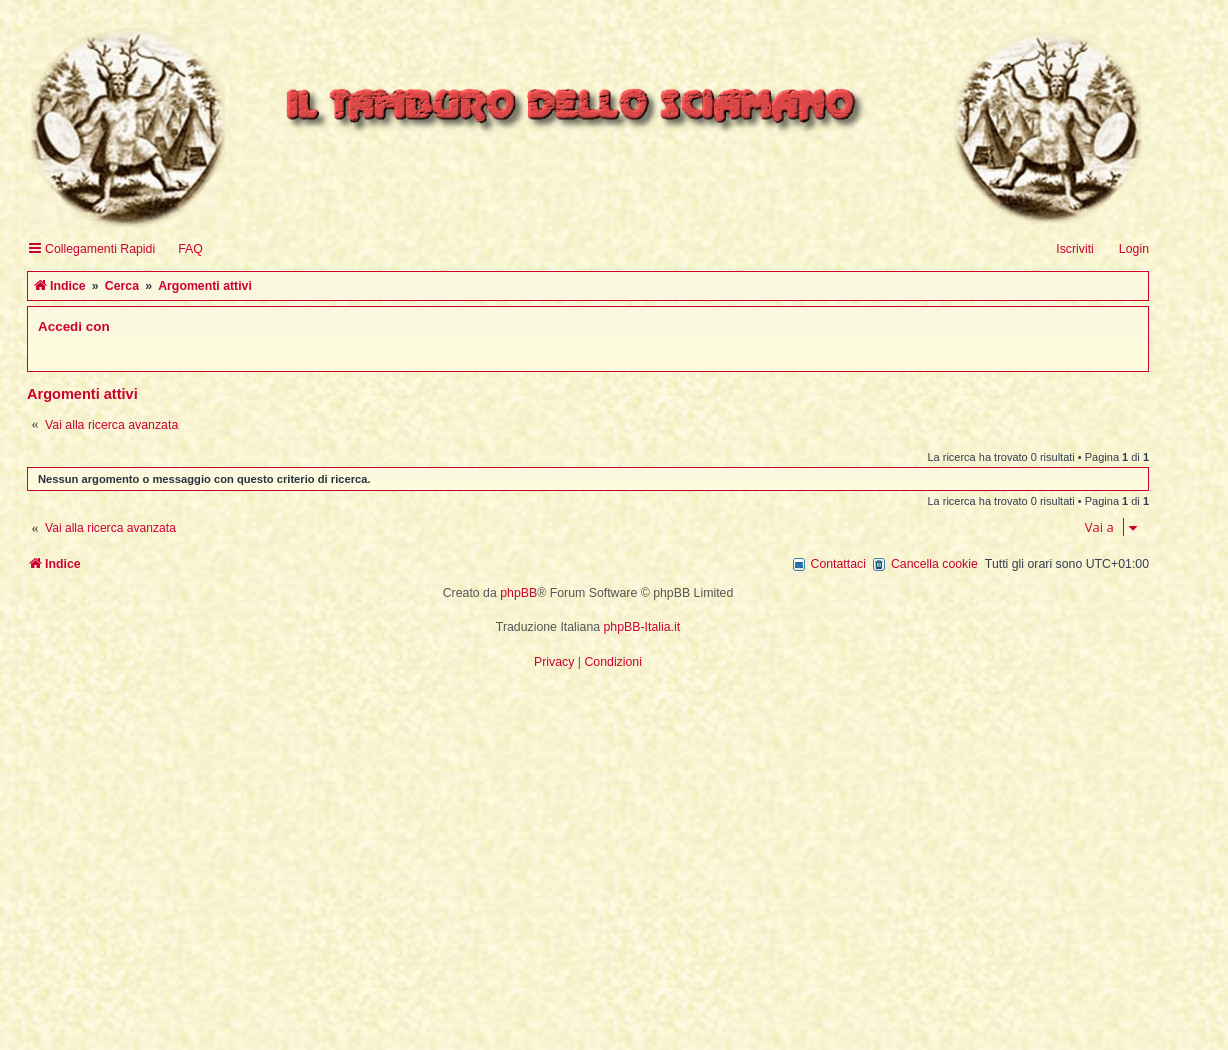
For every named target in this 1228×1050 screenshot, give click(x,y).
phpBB (518, 593)
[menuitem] (181, 249)
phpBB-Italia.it (642, 627)
